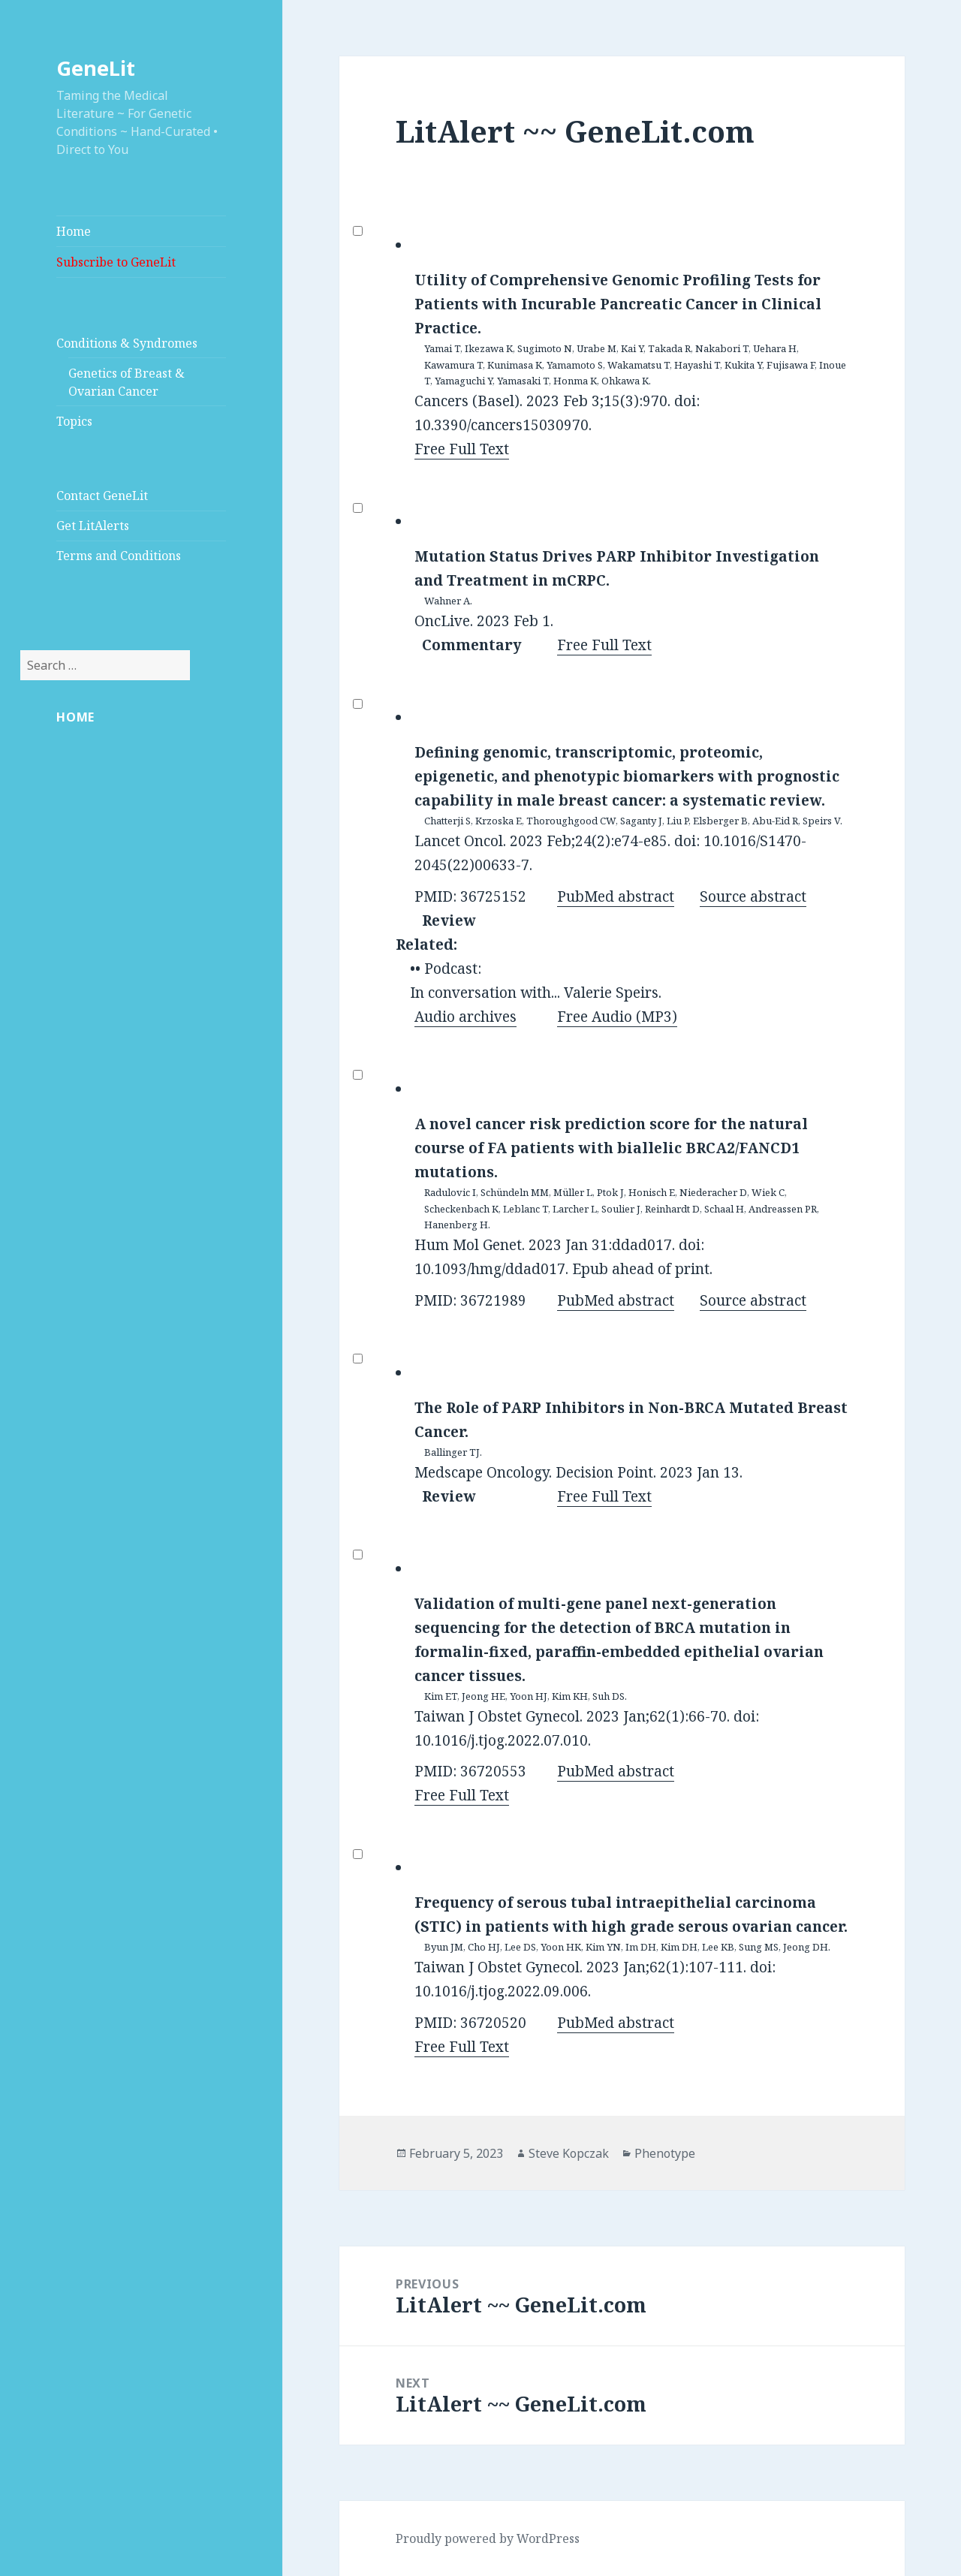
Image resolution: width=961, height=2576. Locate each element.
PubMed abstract (615, 896)
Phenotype (664, 2153)
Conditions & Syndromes (126, 343)
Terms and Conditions (118, 555)
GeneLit (95, 68)
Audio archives (465, 1016)
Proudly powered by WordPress (488, 2538)
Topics (74, 421)
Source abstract (753, 896)
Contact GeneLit (102, 495)
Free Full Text (461, 449)
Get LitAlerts (92, 525)
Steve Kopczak (569, 2153)
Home (73, 231)
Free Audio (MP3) (617, 1016)
